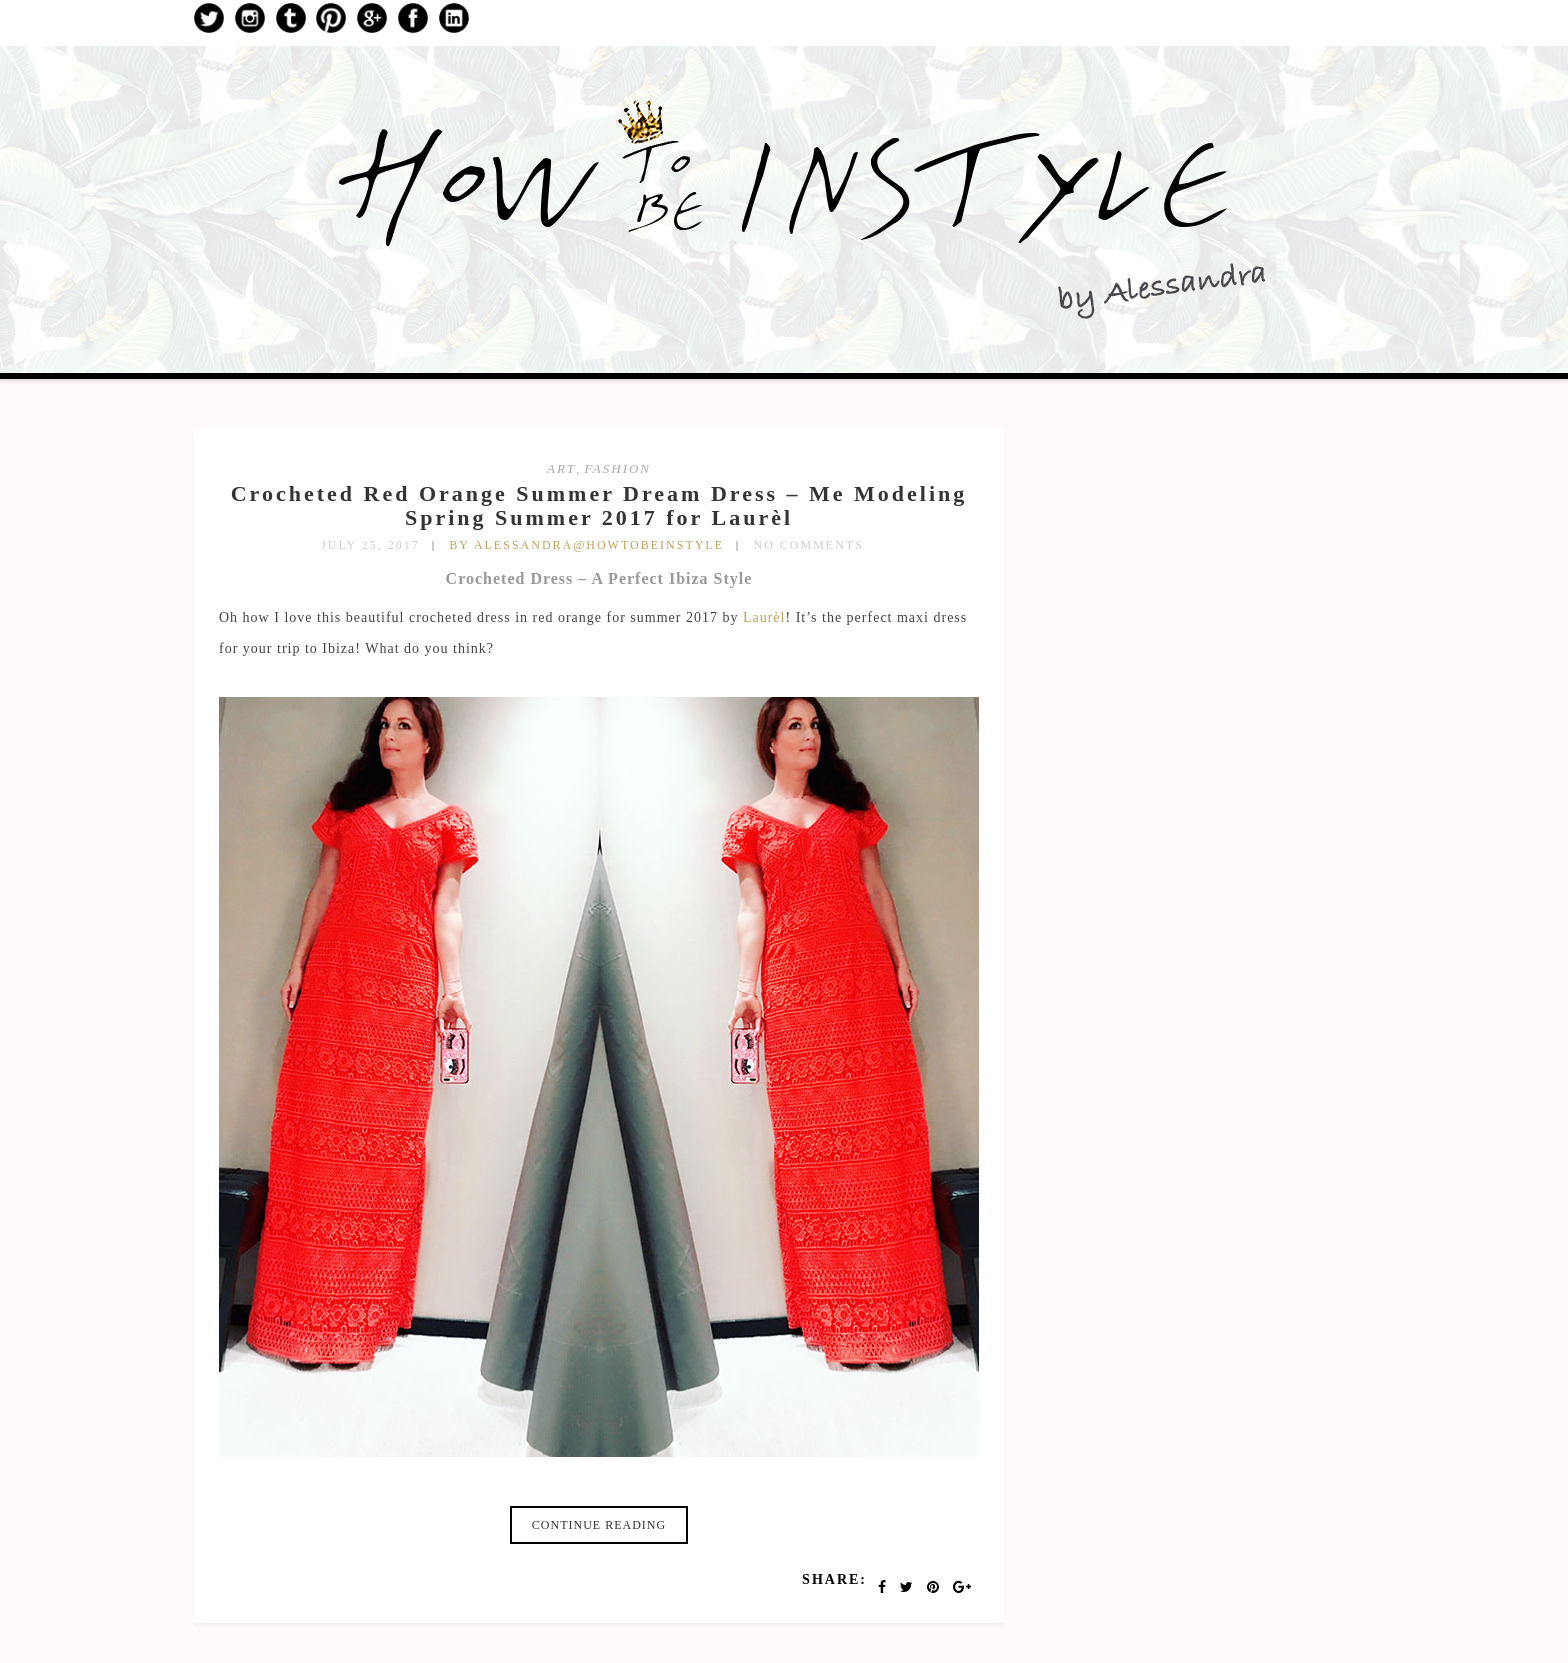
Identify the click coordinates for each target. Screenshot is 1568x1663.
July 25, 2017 (370, 545)
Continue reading (599, 1525)
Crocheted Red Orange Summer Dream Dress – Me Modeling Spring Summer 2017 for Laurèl (599, 505)
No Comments (809, 545)
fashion (618, 468)
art (561, 468)
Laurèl (764, 617)
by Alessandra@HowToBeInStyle (586, 545)
